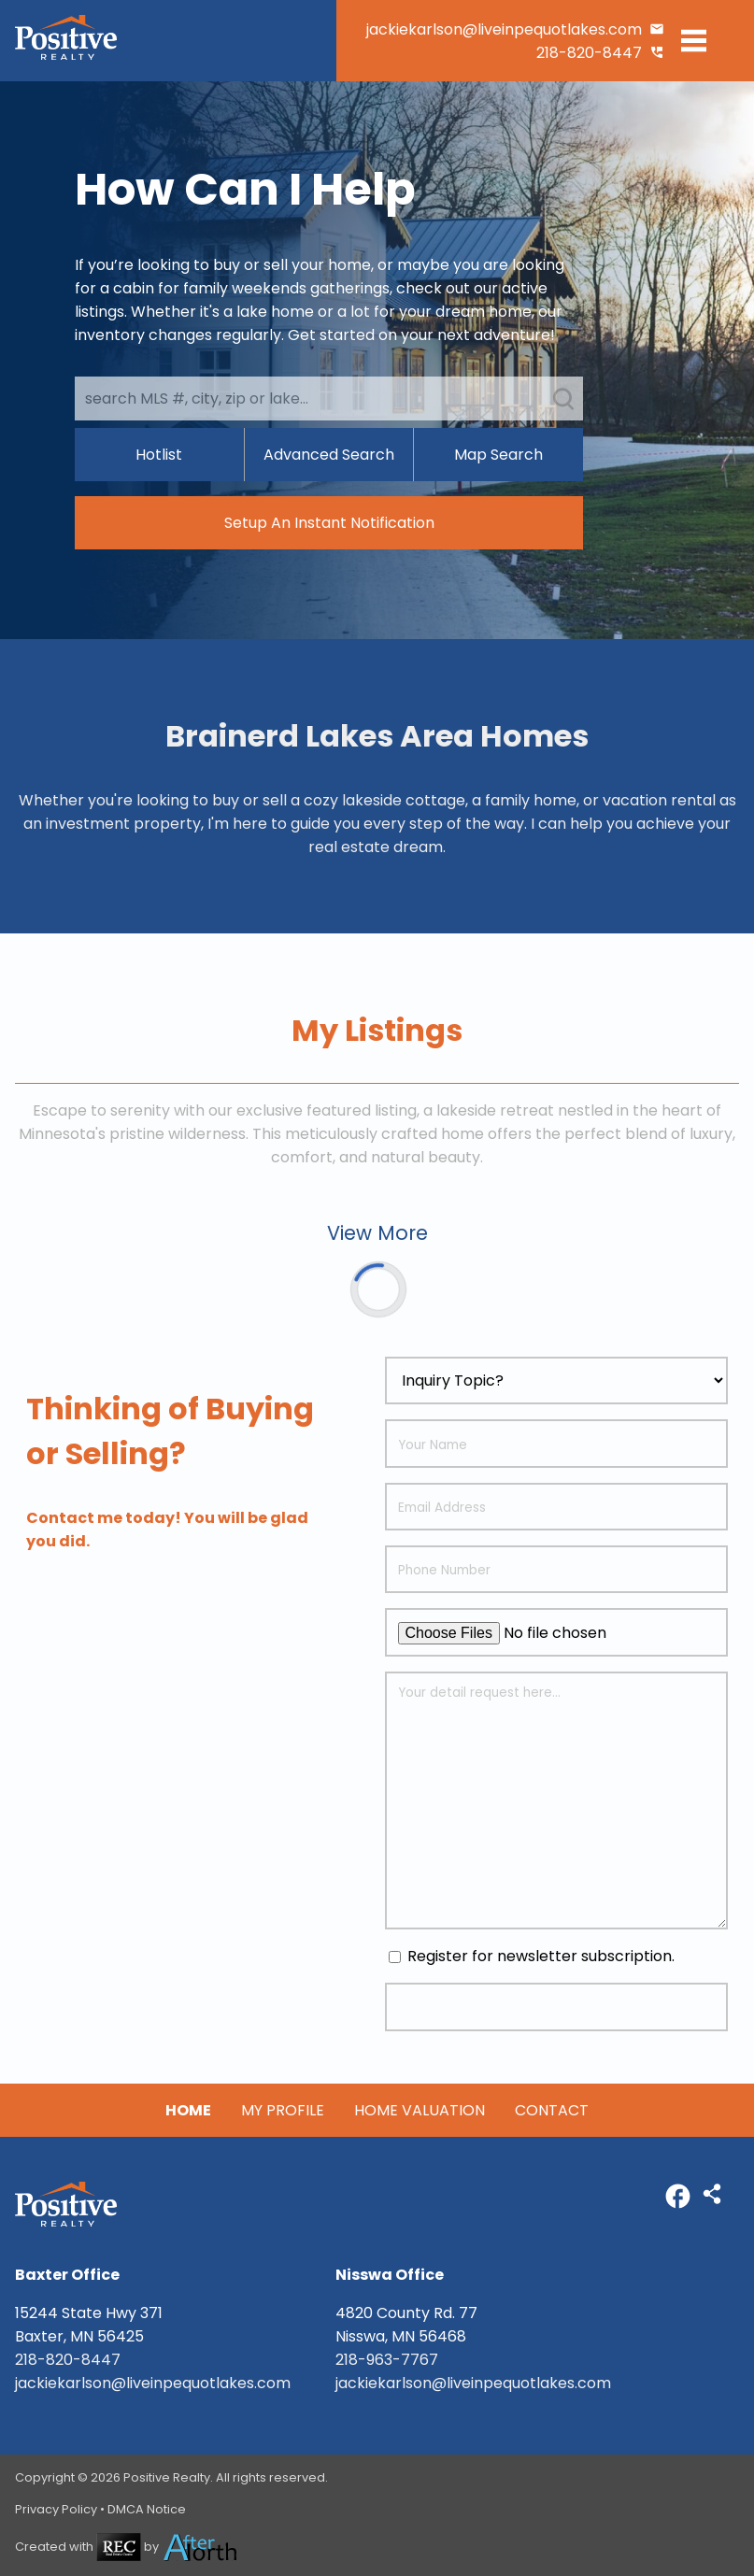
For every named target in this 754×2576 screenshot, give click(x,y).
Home (188, 2110)
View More (377, 1232)
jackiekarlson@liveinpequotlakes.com (504, 29)
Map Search (498, 454)
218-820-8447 (589, 53)
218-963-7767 (386, 2359)
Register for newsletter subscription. (532, 1956)
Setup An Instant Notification (329, 523)
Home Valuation (419, 2110)
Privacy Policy (56, 2509)
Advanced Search (328, 454)
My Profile (282, 2110)
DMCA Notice (146, 2509)
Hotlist (158, 454)
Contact (552, 2110)
